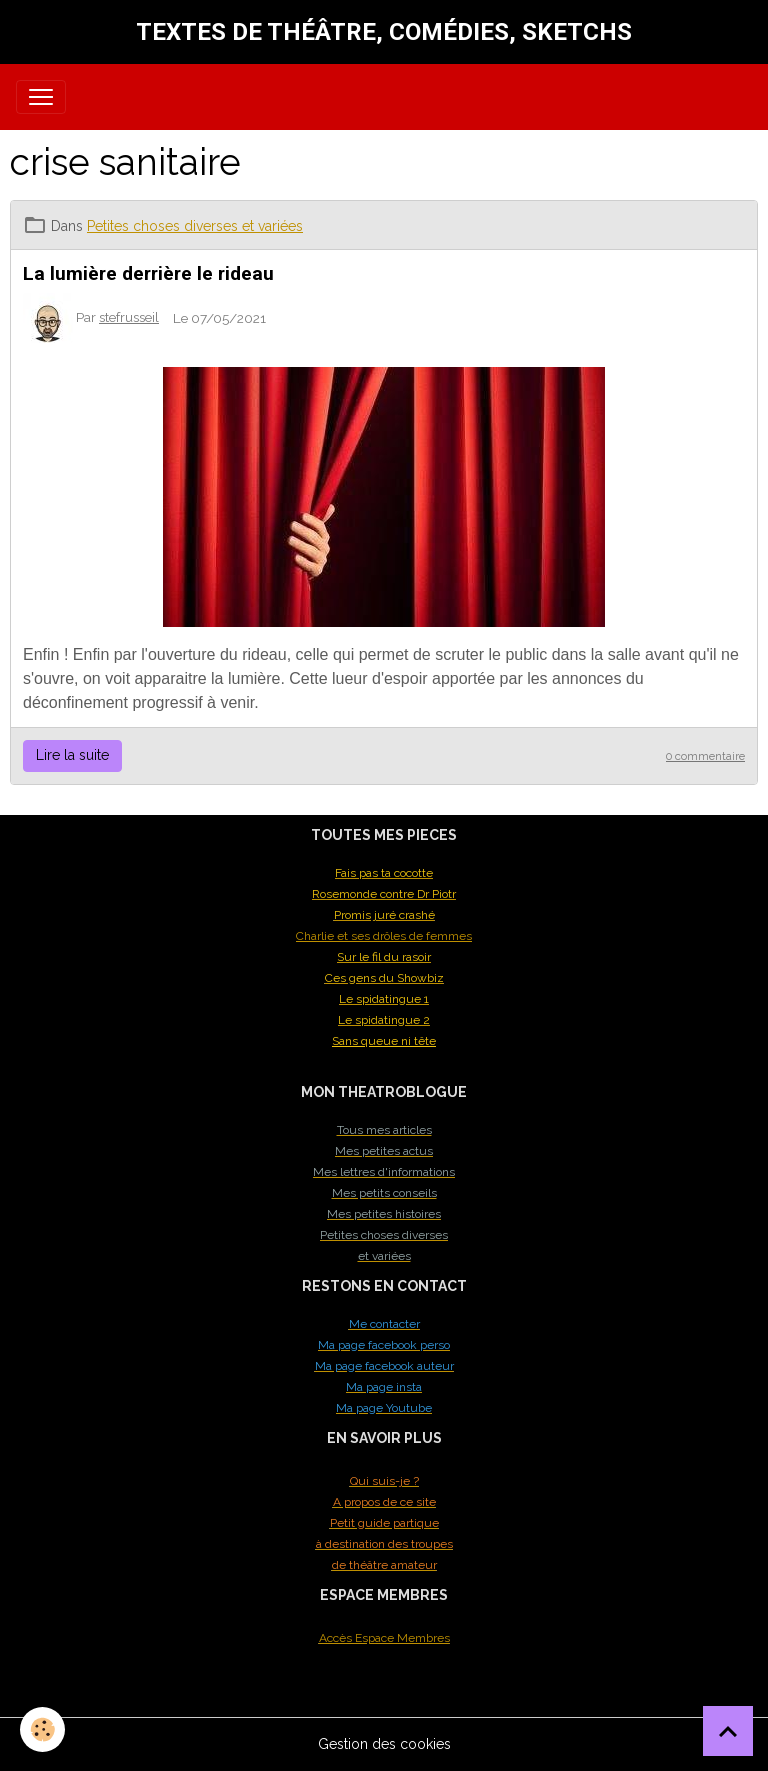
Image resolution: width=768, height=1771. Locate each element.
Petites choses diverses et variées (195, 226)
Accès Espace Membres (384, 1638)
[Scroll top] (728, 1731)
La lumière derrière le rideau (148, 273)
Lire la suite (72, 755)
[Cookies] (42, 1729)
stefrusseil (129, 317)
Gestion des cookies (384, 1744)
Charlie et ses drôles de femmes (384, 936)
